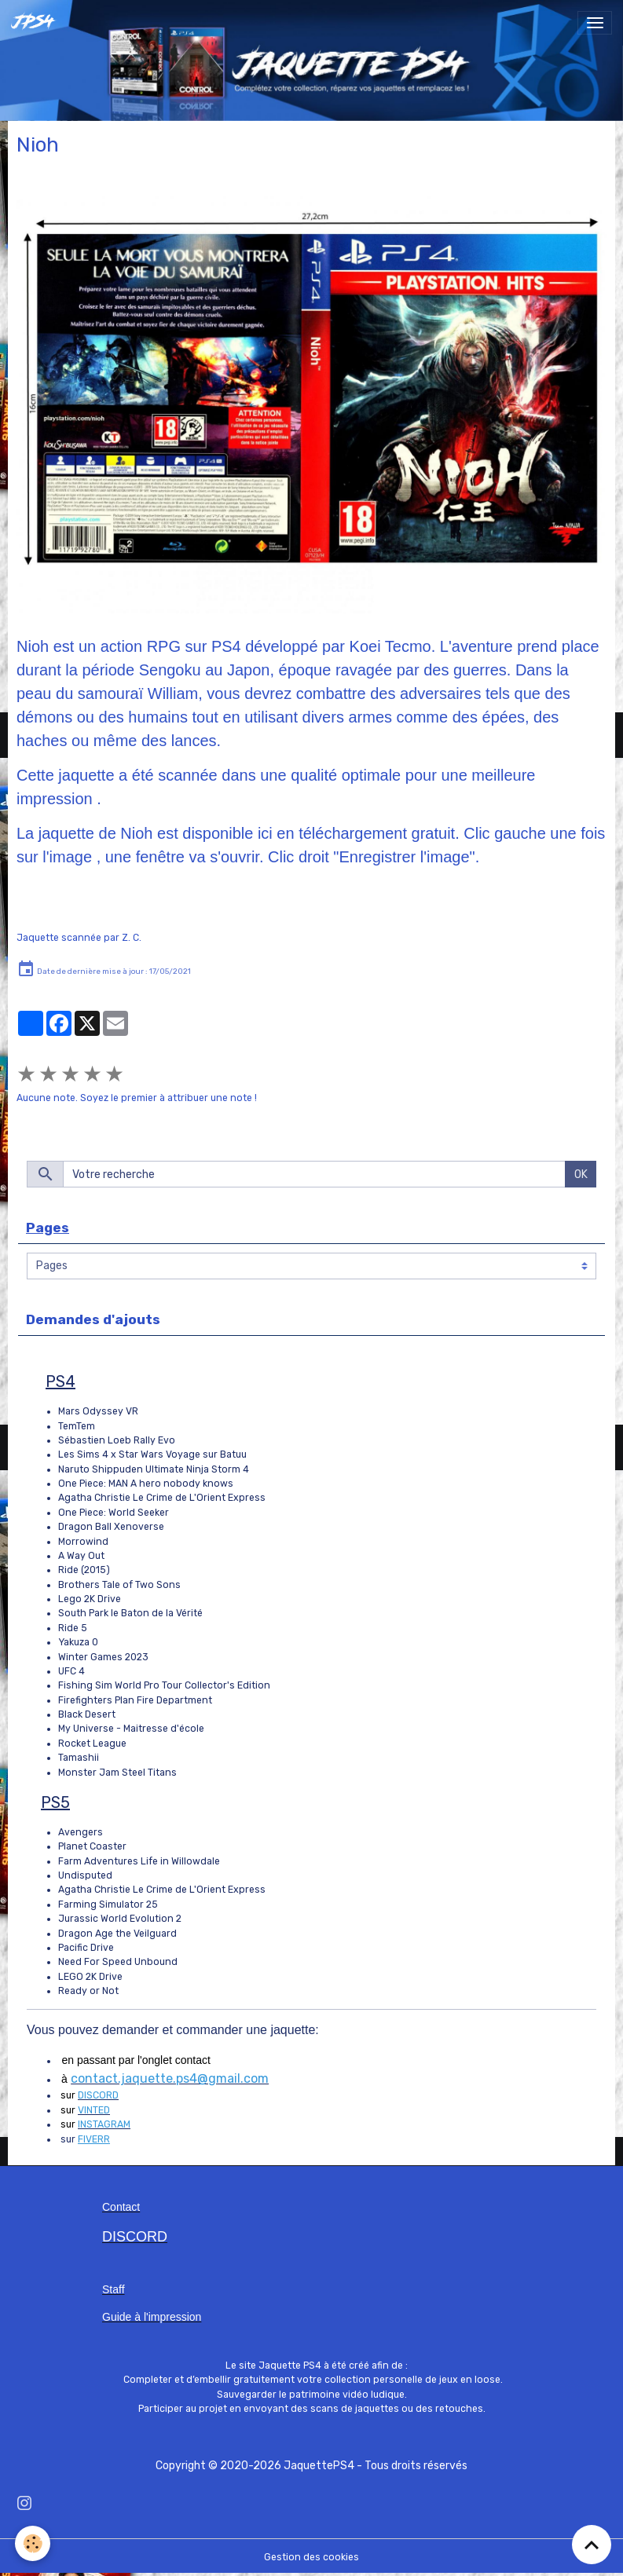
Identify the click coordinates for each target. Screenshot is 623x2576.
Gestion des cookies (311, 2557)
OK (581, 1174)
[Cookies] (33, 2543)
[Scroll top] (591, 2544)
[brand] (37, 23)
